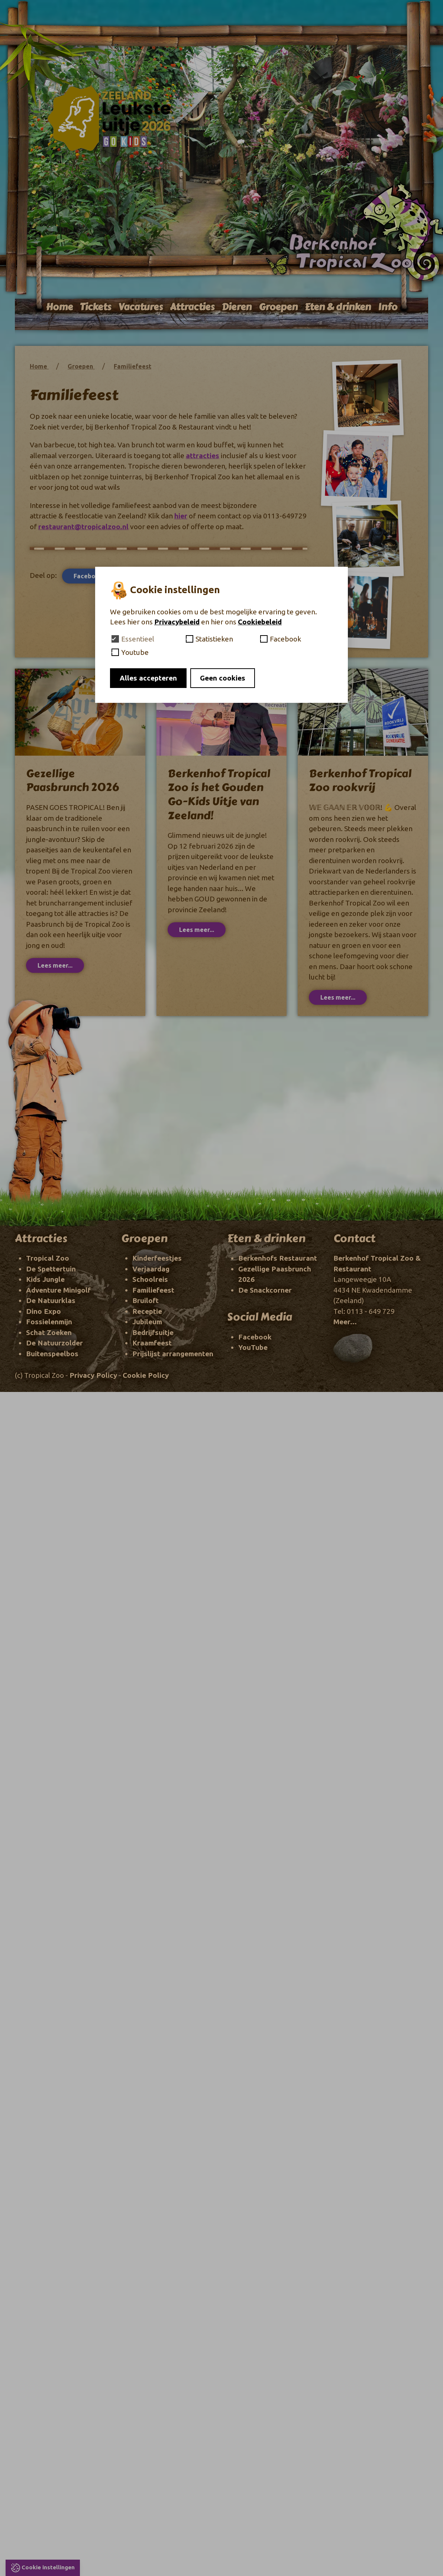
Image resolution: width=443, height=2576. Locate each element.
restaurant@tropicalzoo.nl (83, 526)
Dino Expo (43, 1311)
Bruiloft (145, 1300)
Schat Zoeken (49, 1332)
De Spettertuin (51, 1269)
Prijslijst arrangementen (172, 1354)
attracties (202, 455)
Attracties (192, 307)
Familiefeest (132, 366)
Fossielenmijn (49, 1322)
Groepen (278, 307)
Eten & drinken (338, 307)
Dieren (237, 307)
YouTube (253, 1347)
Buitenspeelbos (52, 1354)
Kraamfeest (152, 1343)
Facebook (92, 576)
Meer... (345, 1322)
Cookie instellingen (48, 2567)
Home (59, 307)
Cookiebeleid (260, 622)
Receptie (147, 1311)
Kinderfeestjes (157, 1258)
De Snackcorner (265, 1290)
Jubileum (147, 1322)
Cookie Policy (146, 1375)
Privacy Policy (93, 1375)
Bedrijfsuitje (153, 1332)
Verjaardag (150, 1269)
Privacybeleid (177, 622)
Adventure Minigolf (58, 1290)
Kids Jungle (45, 1279)
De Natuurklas (50, 1300)
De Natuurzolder (54, 1343)
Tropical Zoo (47, 1258)
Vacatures (140, 307)
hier (180, 516)
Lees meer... (55, 965)
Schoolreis (150, 1279)
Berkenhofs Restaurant (277, 1258)
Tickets (95, 307)
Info (387, 307)
